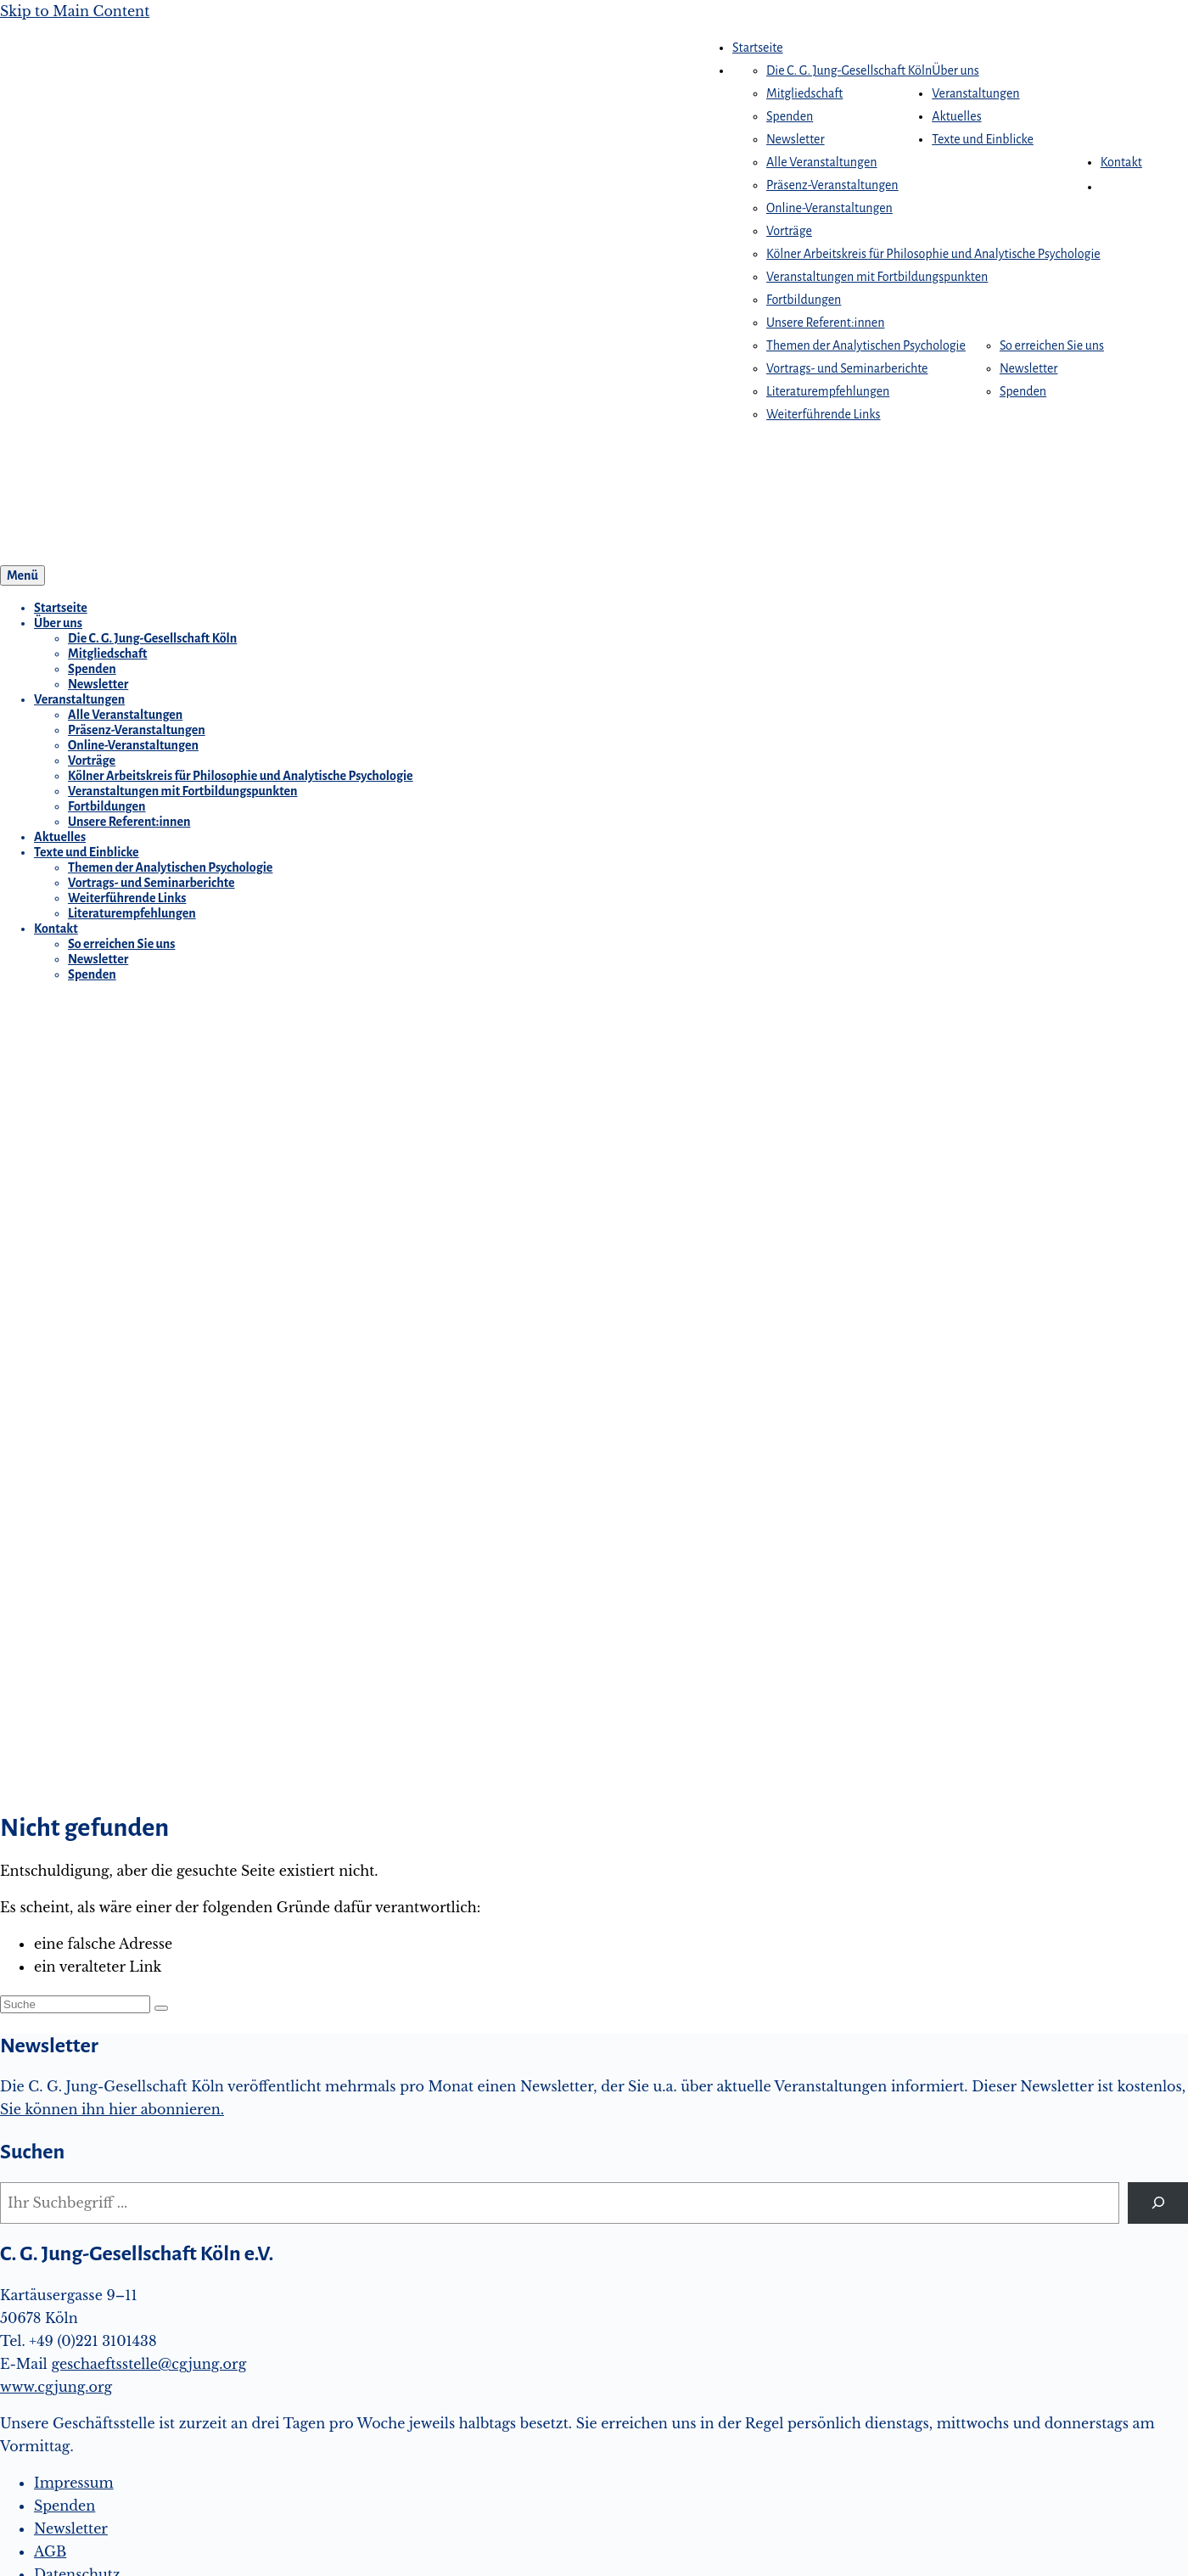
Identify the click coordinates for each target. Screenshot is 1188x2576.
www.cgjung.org (56, 2386)
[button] (1109, 187)
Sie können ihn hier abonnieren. (112, 2109)
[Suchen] (1158, 2203)
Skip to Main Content (74, 11)
